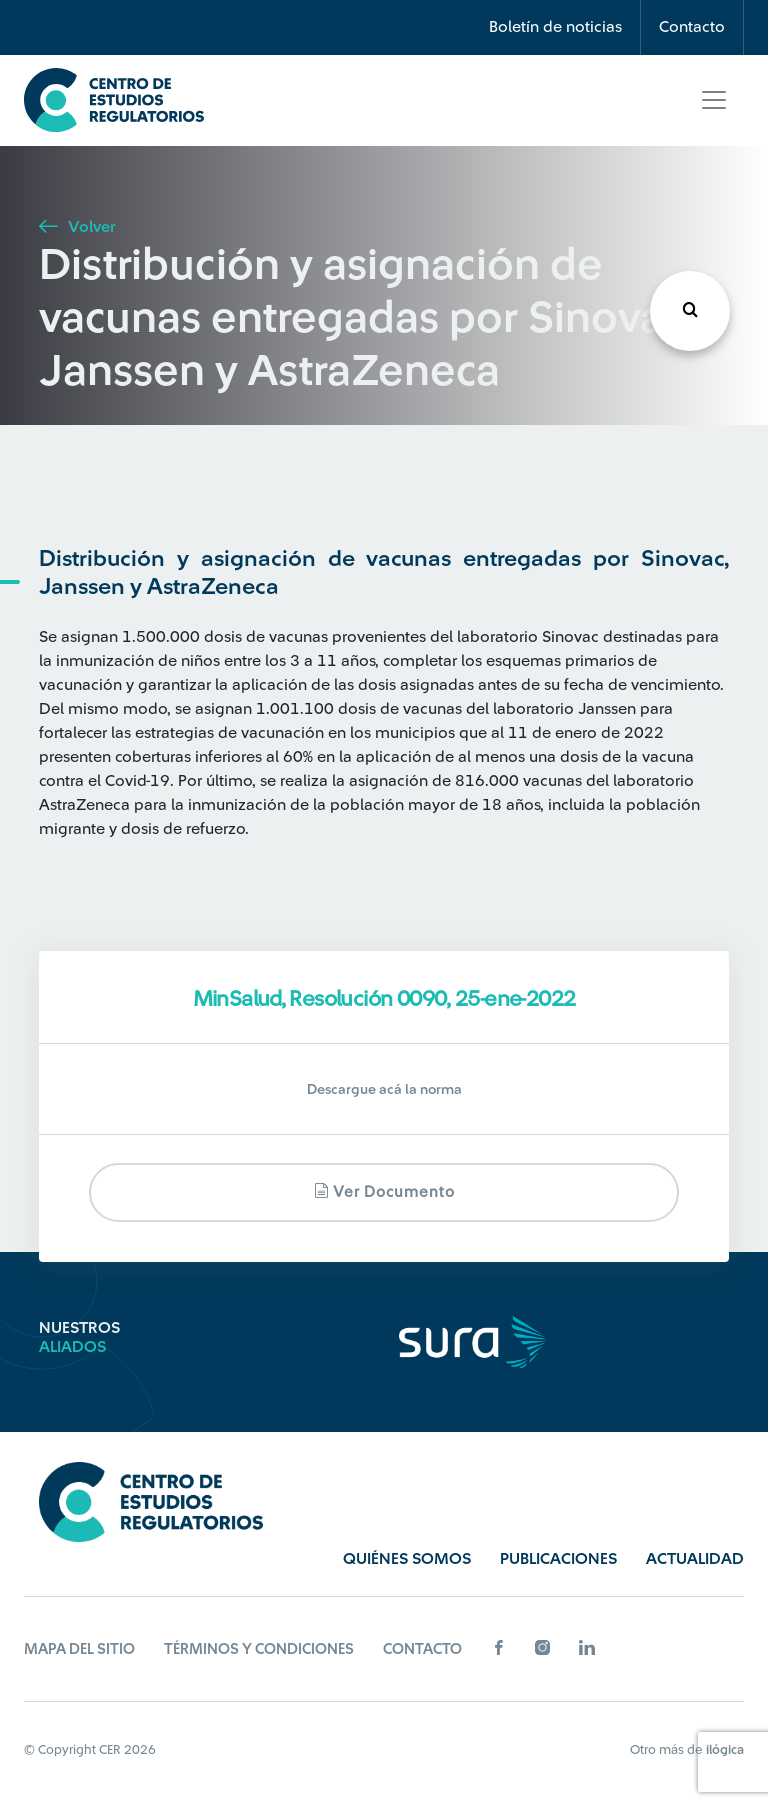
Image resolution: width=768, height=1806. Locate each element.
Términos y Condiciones (259, 1649)
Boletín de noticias (555, 27)
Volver (77, 227)
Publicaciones (558, 1559)
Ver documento (384, 1191)
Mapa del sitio (79, 1649)
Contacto (692, 27)
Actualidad (695, 1559)
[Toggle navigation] (714, 100)
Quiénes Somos (407, 1559)
